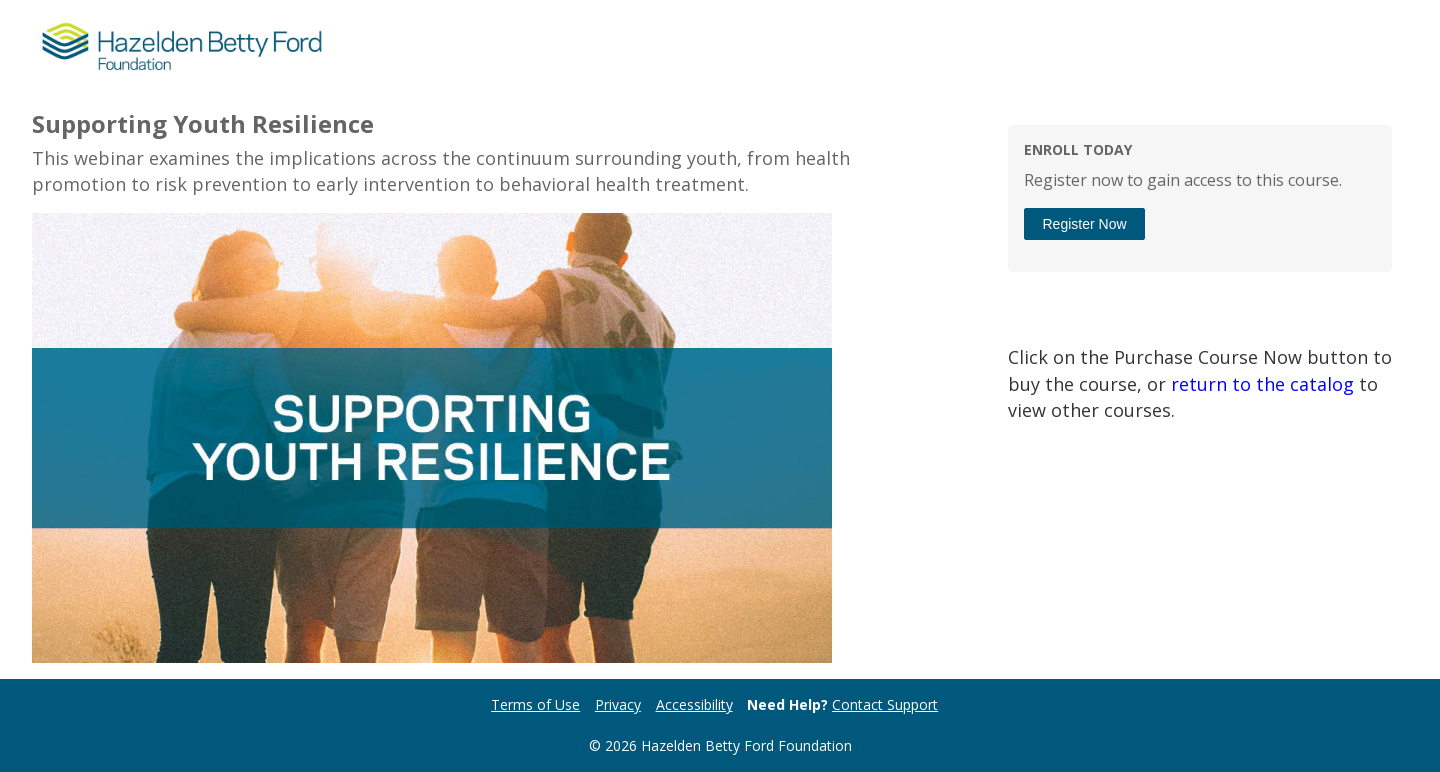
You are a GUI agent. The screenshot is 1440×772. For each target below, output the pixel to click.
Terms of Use (535, 704)
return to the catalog (1262, 384)
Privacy (618, 704)
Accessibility (694, 704)
